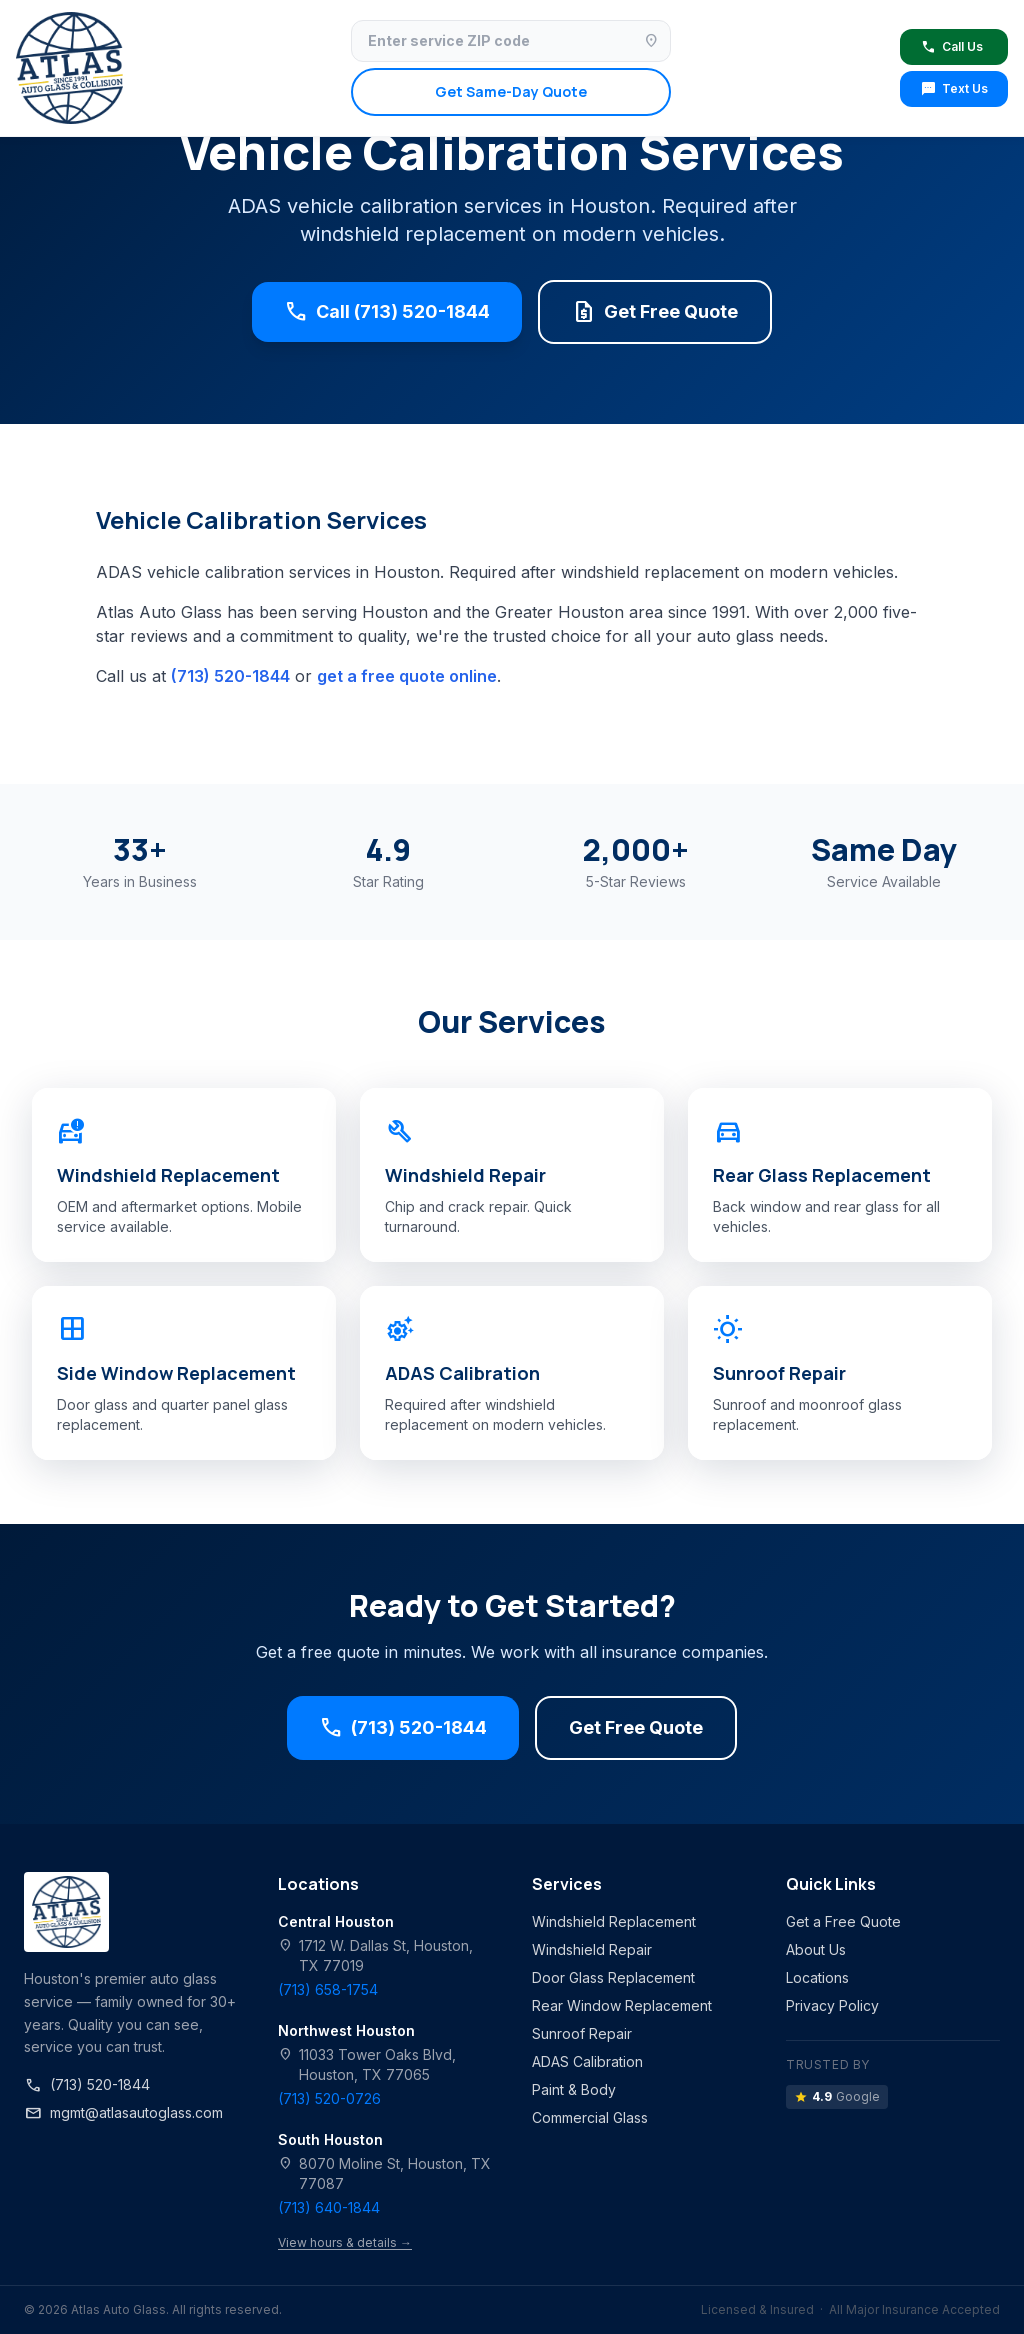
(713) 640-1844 (329, 2207)
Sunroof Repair (582, 2033)
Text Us (954, 89)
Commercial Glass (590, 2117)
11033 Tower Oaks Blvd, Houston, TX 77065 (367, 2064)
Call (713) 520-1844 (387, 312)
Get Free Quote (655, 312)
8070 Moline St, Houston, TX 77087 (384, 2173)
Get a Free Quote (843, 1921)
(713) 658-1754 (328, 1989)
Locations (817, 1977)
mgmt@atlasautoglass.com (123, 2113)
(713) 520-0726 (329, 2098)
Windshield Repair (592, 1949)
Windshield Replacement (614, 1921)
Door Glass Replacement (613, 1977)
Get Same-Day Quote (511, 91)
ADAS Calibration (587, 2061)
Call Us (951, 47)
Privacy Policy (832, 2005)
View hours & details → (345, 2242)
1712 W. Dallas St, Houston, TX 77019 (375, 1955)
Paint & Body (574, 2089)
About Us (816, 1949)
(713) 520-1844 (230, 676)
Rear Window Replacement (622, 2005)
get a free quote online (407, 676)
